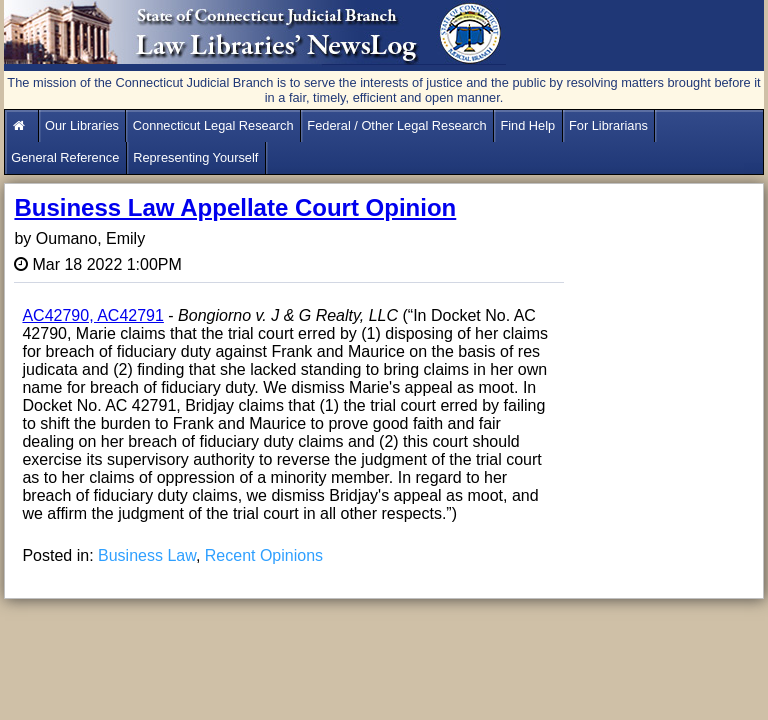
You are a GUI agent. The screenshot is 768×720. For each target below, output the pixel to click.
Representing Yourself (195, 157)
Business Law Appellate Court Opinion (235, 207)
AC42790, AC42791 (92, 315)
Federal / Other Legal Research (396, 125)
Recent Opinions (264, 555)
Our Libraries (82, 125)
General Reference (65, 157)
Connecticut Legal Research (213, 125)
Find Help (527, 125)
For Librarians (608, 125)
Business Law (147, 555)
